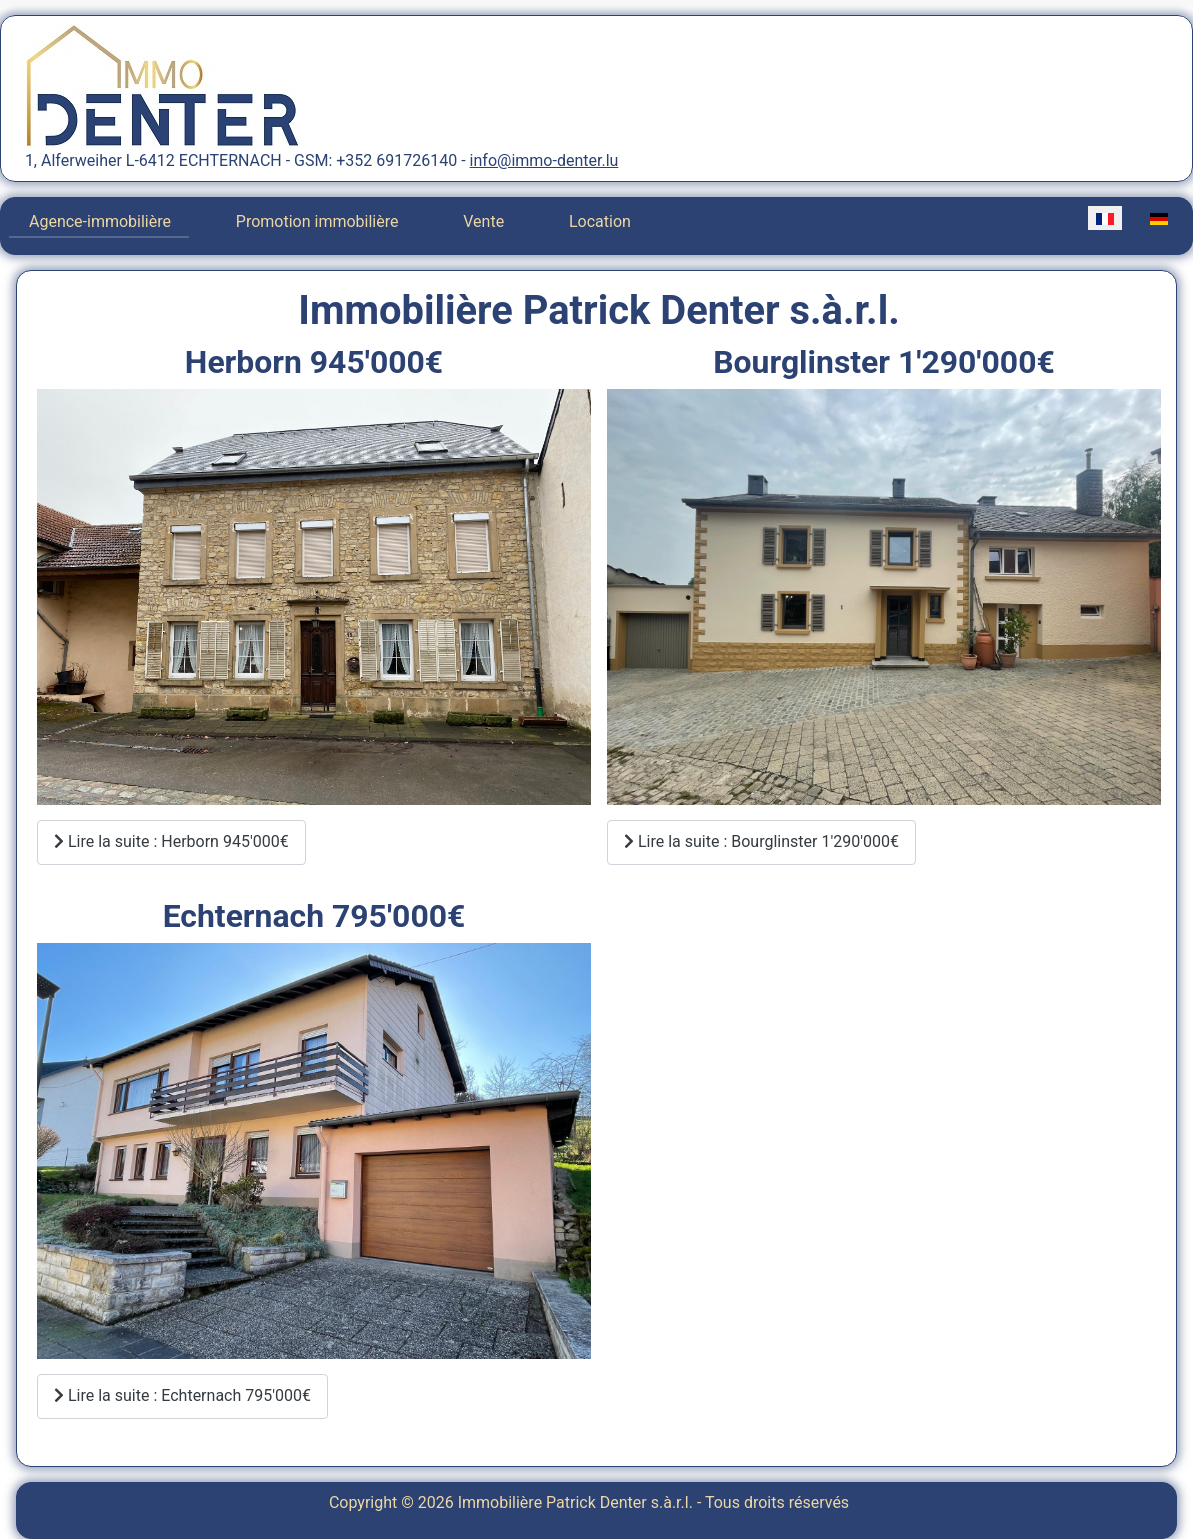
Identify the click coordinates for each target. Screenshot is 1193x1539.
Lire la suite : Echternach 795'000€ (182, 1395)
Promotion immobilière (317, 221)
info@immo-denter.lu (544, 160)
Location (600, 221)
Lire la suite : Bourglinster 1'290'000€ (761, 841)
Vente (483, 221)
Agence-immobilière (100, 221)
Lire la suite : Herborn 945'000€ (171, 841)
